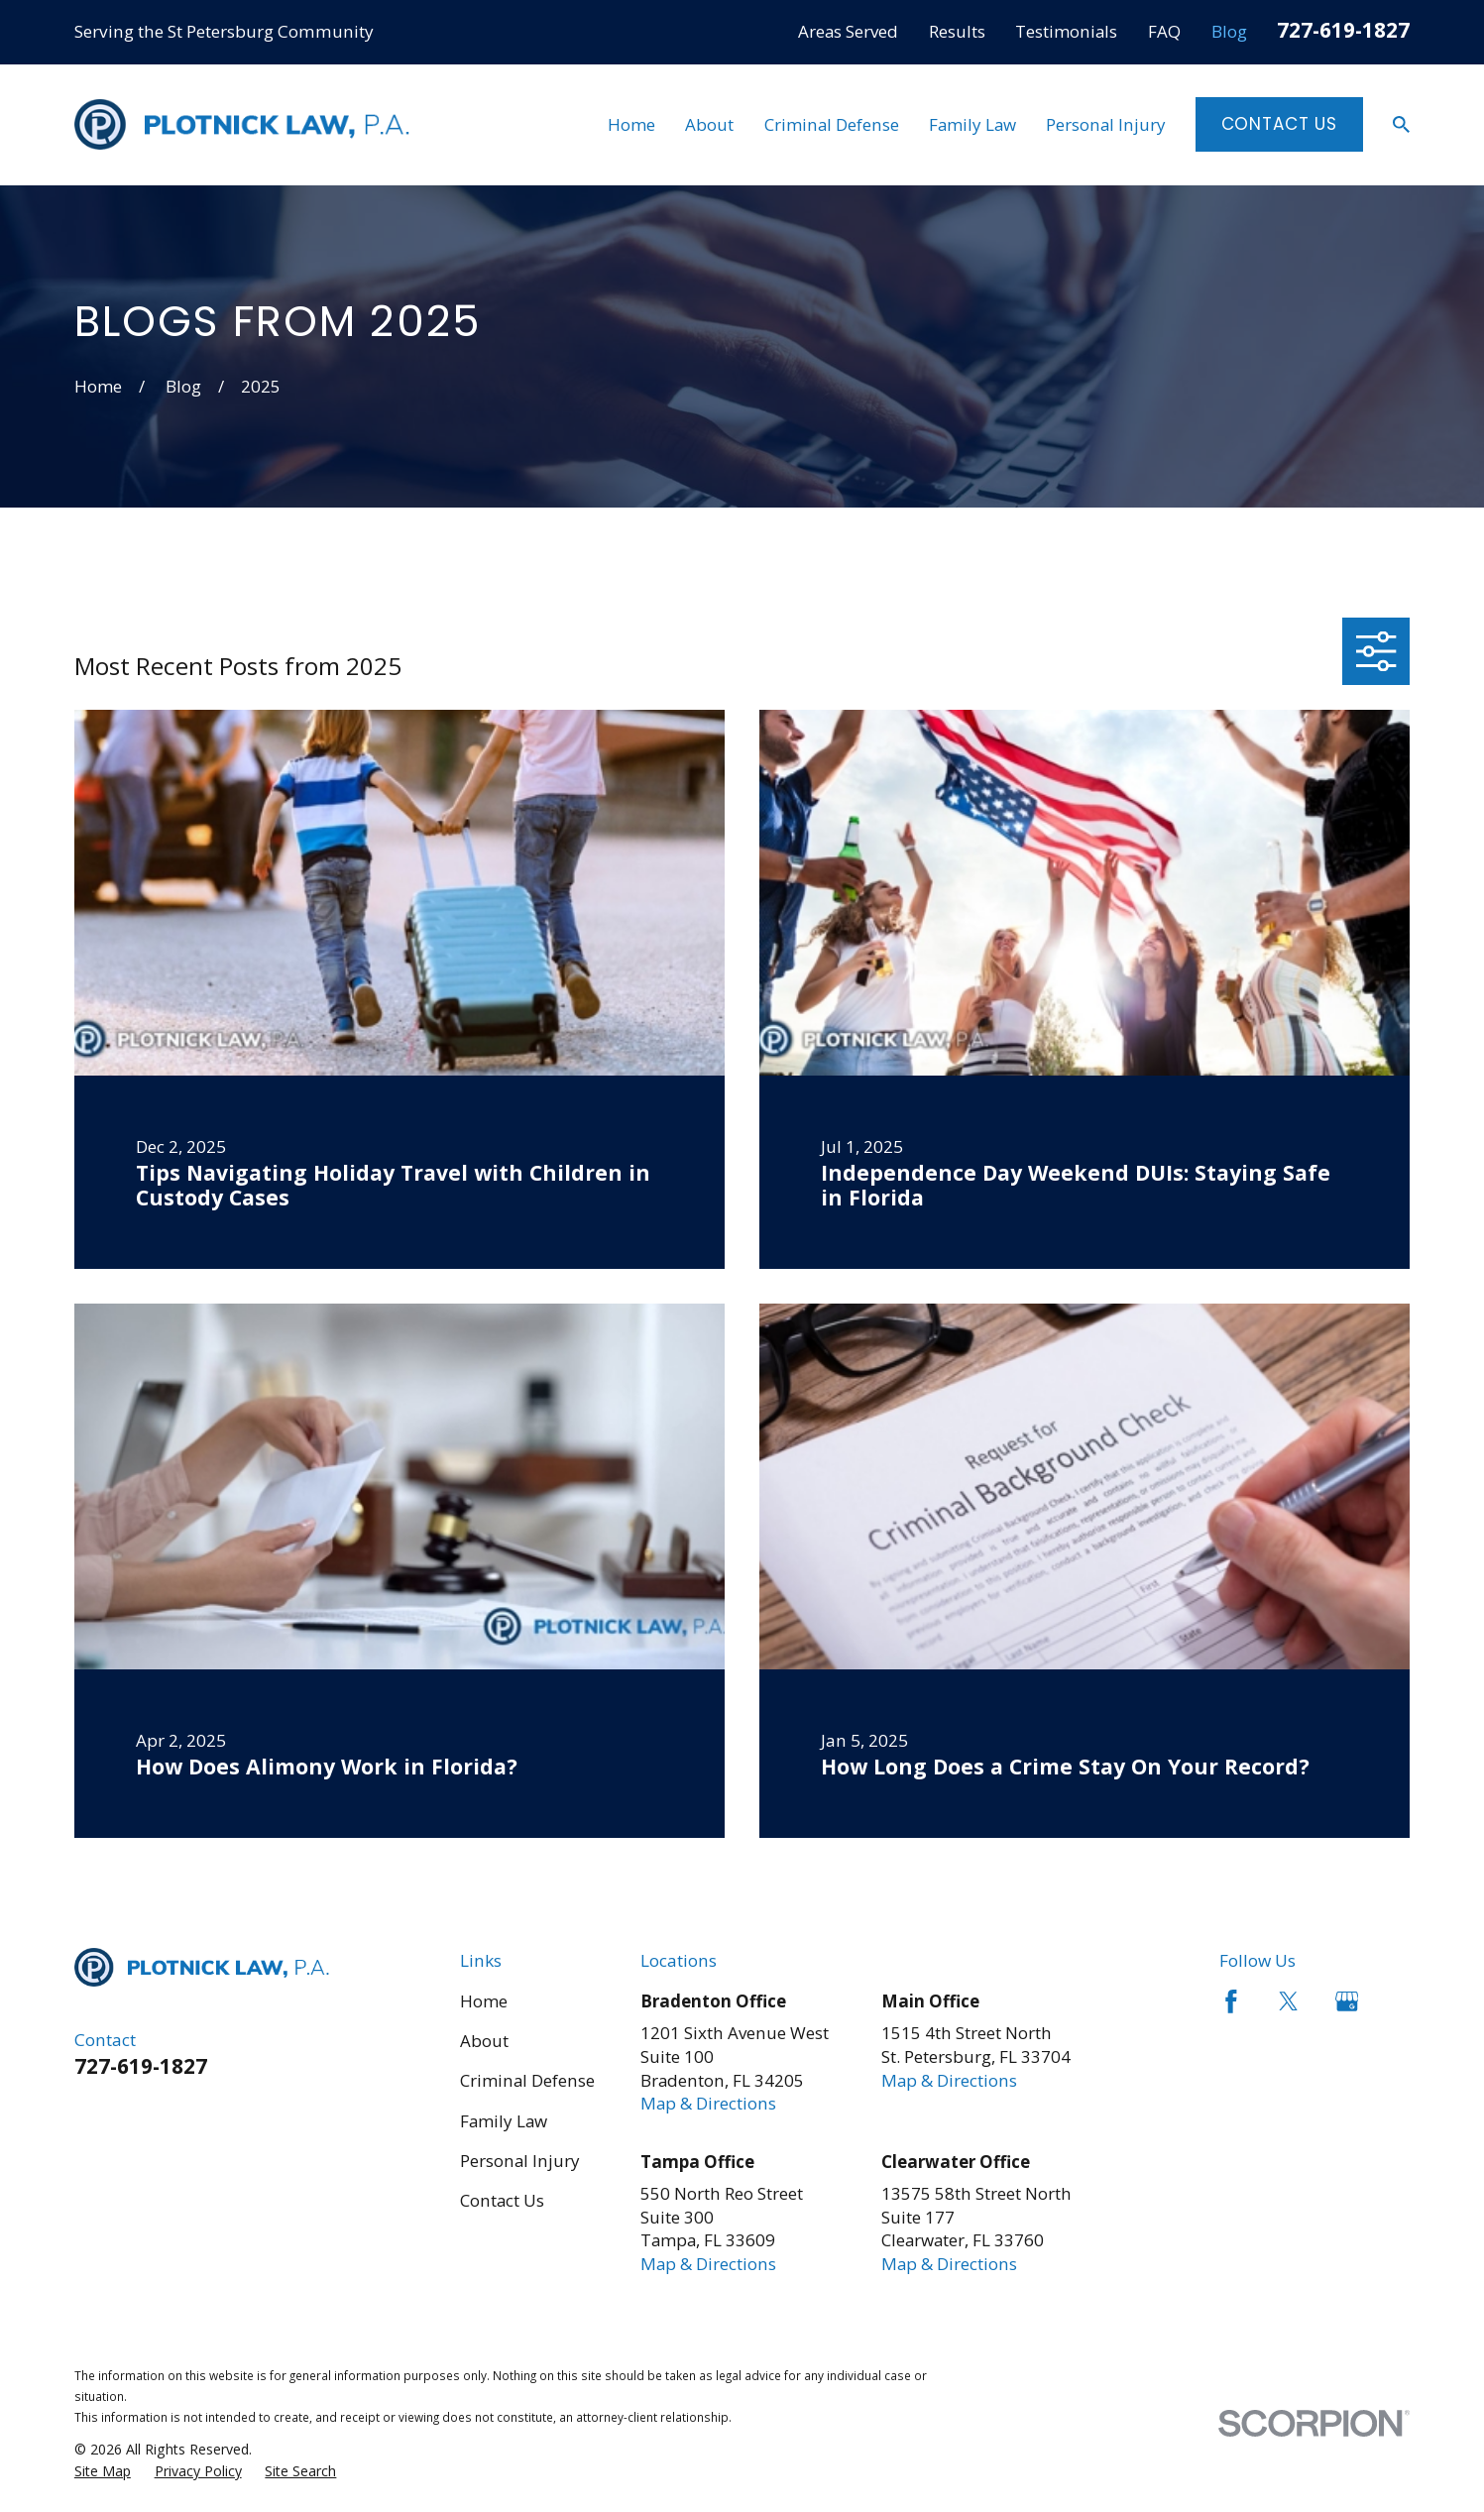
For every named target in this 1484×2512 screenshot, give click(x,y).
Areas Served (848, 31)
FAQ (1164, 31)
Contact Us (1279, 124)
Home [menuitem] (631, 124)
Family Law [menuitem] (972, 124)
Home (484, 2001)
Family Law (503, 2121)
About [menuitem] (709, 124)
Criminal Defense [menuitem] (831, 124)
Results (957, 31)
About (484, 2040)
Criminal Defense (527, 2080)
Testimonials (1066, 31)
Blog (1229, 31)
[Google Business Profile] (1347, 2001)
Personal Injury (520, 2160)
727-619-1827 (1343, 30)
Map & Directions (708, 2103)
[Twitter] (1289, 2001)
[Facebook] (1231, 2001)
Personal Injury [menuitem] (1106, 124)
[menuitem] (102, 2471)
